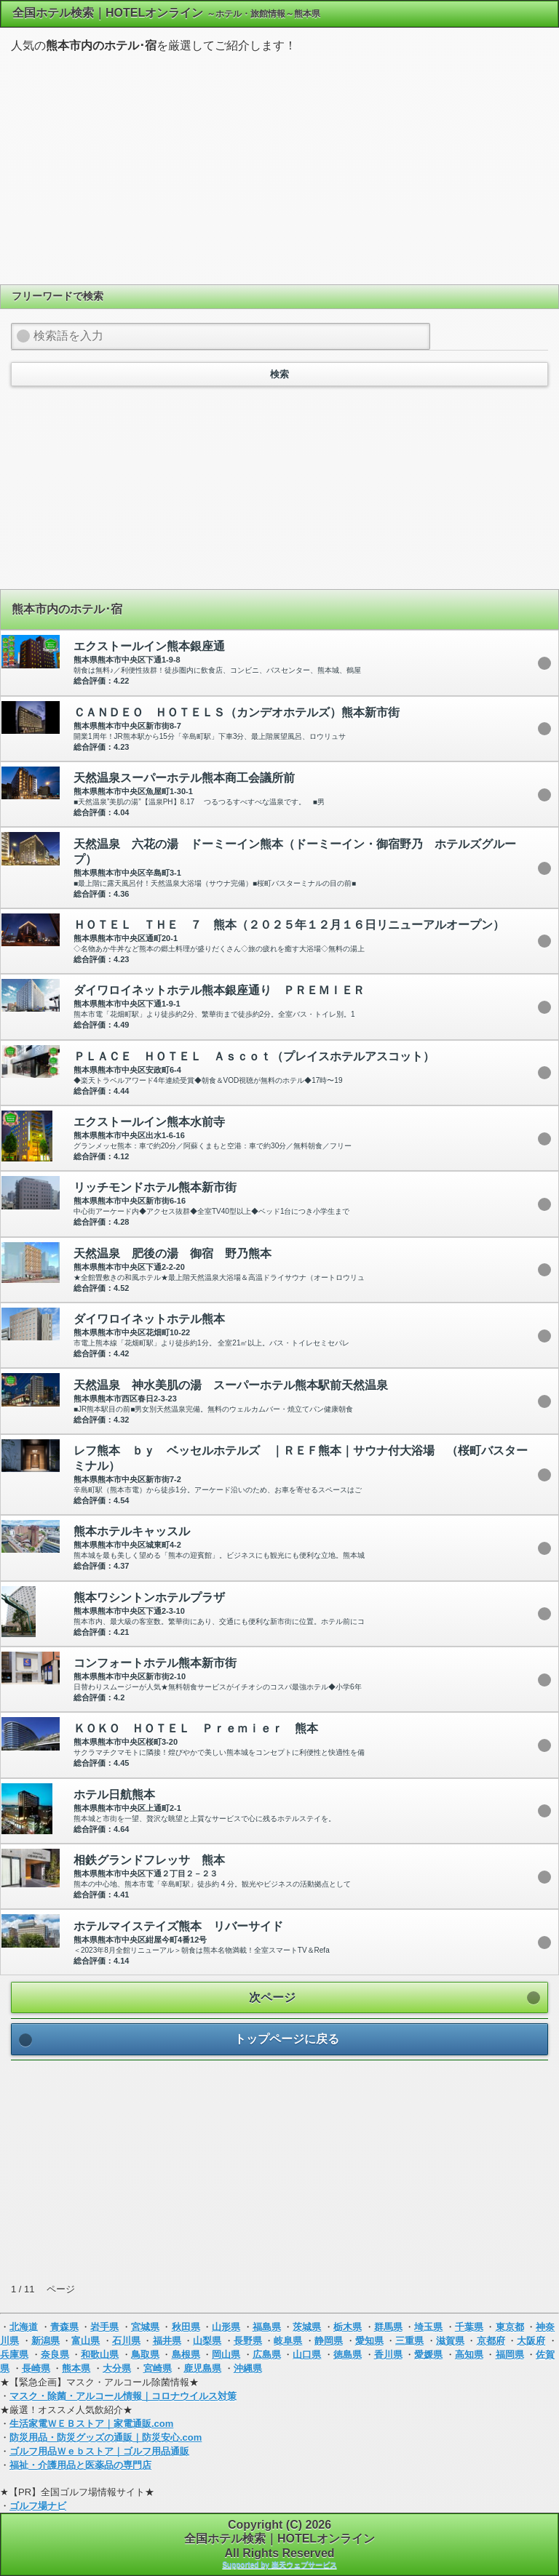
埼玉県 (428, 2326)
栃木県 (347, 2326)
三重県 (409, 2340)
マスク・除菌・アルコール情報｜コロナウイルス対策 (123, 2396)
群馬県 (388, 2326)
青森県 (64, 2326)
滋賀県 (450, 2340)
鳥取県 (145, 2354)
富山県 (85, 2340)
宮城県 (145, 2326)
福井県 (167, 2340)
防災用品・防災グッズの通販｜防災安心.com (105, 2437)
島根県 (186, 2354)
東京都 (510, 2326)
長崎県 (36, 2368)
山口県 (307, 2354)
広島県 (267, 2354)
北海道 (23, 2326)
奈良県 (55, 2354)
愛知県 (369, 2340)
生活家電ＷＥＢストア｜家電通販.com (91, 2423)
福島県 (267, 2326)
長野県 (248, 2340)
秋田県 (186, 2326)
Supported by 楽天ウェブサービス (279, 2565)
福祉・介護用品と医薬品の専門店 (80, 2465)
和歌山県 (100, 2354)
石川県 (126, 2340)
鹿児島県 (202, 2368)
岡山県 (226, 2354)
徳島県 (347, 2354)
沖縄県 (248, 2368)
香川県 (388, 2354)
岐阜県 (288, 2340)
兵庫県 (14, 2354)
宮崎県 (157, 2368)
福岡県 (510, 2354)
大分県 (117, 2368)
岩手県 (104, 2326)
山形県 (226, 2326)
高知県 (469, 2354)
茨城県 (307, 2326)
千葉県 (469, 2326)
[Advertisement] (279, 166)
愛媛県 (428, 2354)
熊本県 (76, 2368)
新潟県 (45, 2340)
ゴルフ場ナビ (37, 2505)
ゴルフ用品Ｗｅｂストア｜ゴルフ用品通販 (99, 2451)
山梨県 (207, 2340)
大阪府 (531, 2340)
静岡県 (328, 2340)
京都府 (491, 2340)
